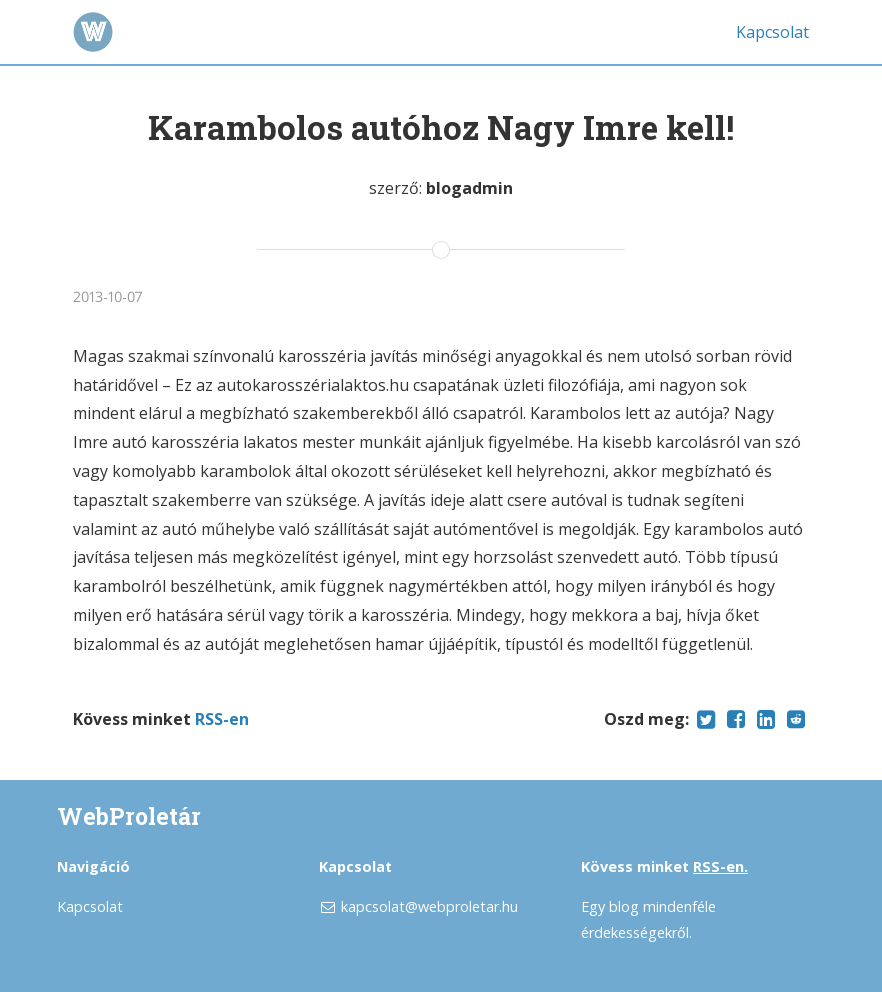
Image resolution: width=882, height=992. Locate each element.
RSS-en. (720, 866)
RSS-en (222, 719)
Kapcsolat (772, 32)
